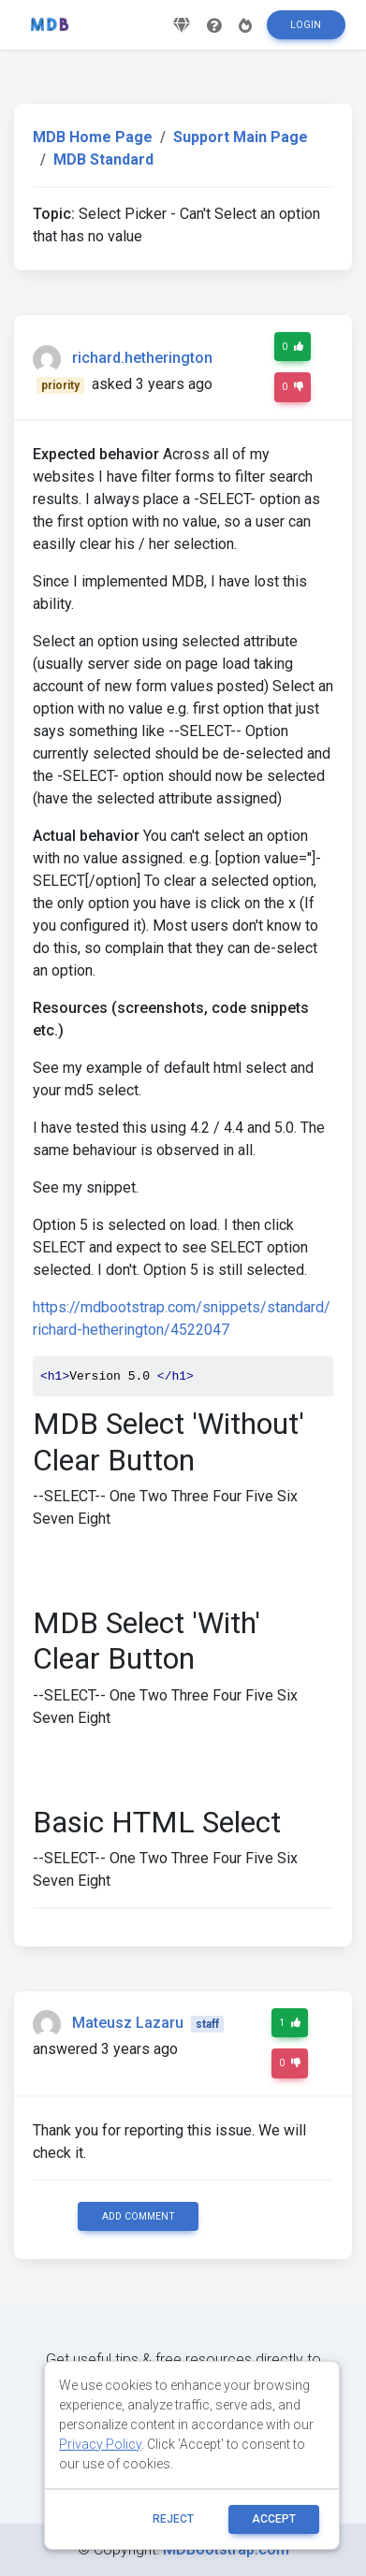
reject (173, 2518)
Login (305, 25)
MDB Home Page (93, 137)
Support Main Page (240, 137)
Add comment (138, 2216)
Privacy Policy (100, 2444)
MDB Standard (103, 159)
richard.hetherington (142, 359)
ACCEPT (274, 2518)
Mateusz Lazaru (127, 2023)
